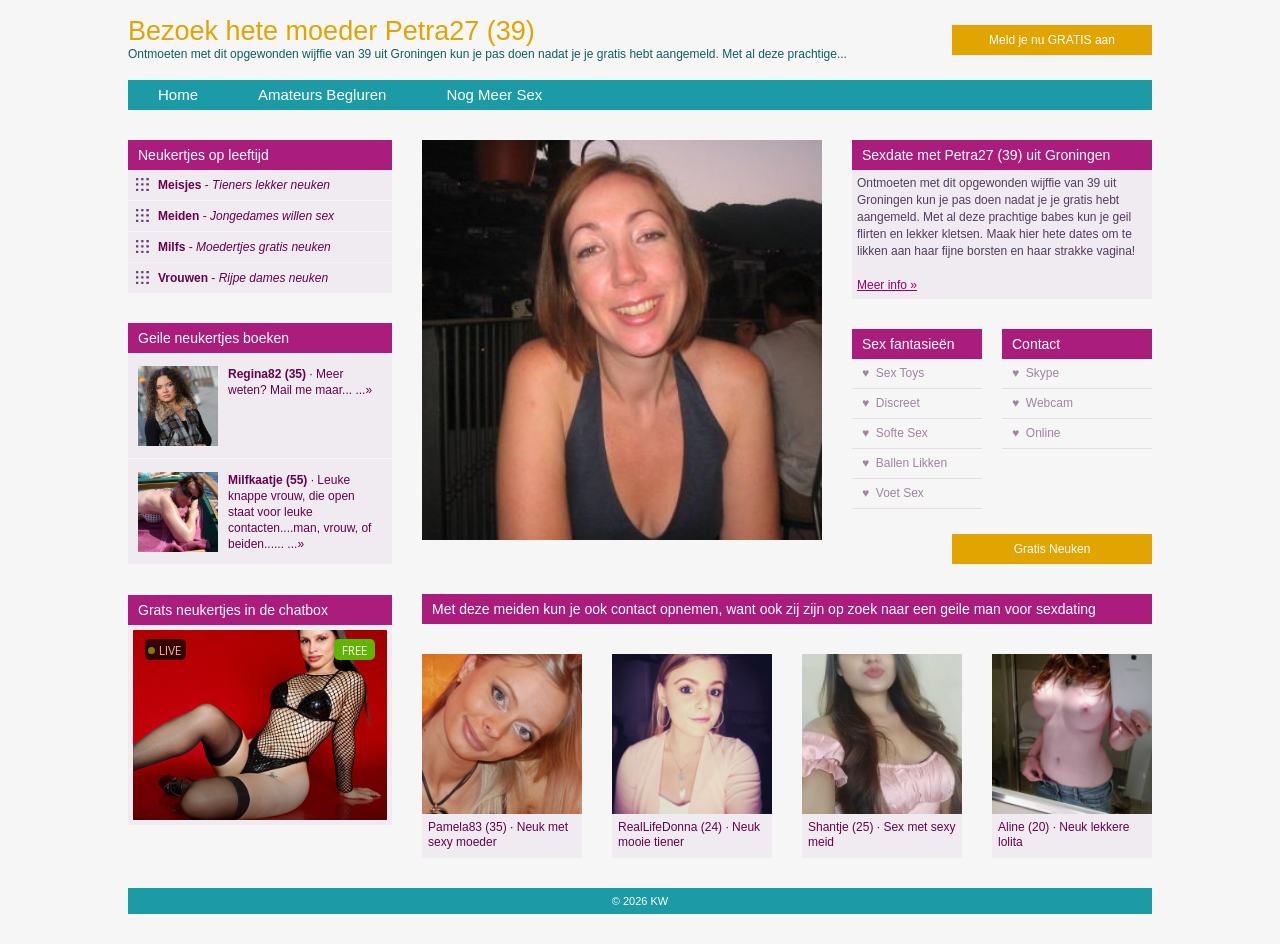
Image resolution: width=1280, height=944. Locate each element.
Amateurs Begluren (322, 94)
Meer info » (887, 285)
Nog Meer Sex (494, 94)
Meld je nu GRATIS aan (1052, 40)
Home (178, 94)
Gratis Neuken (1052, 549)
